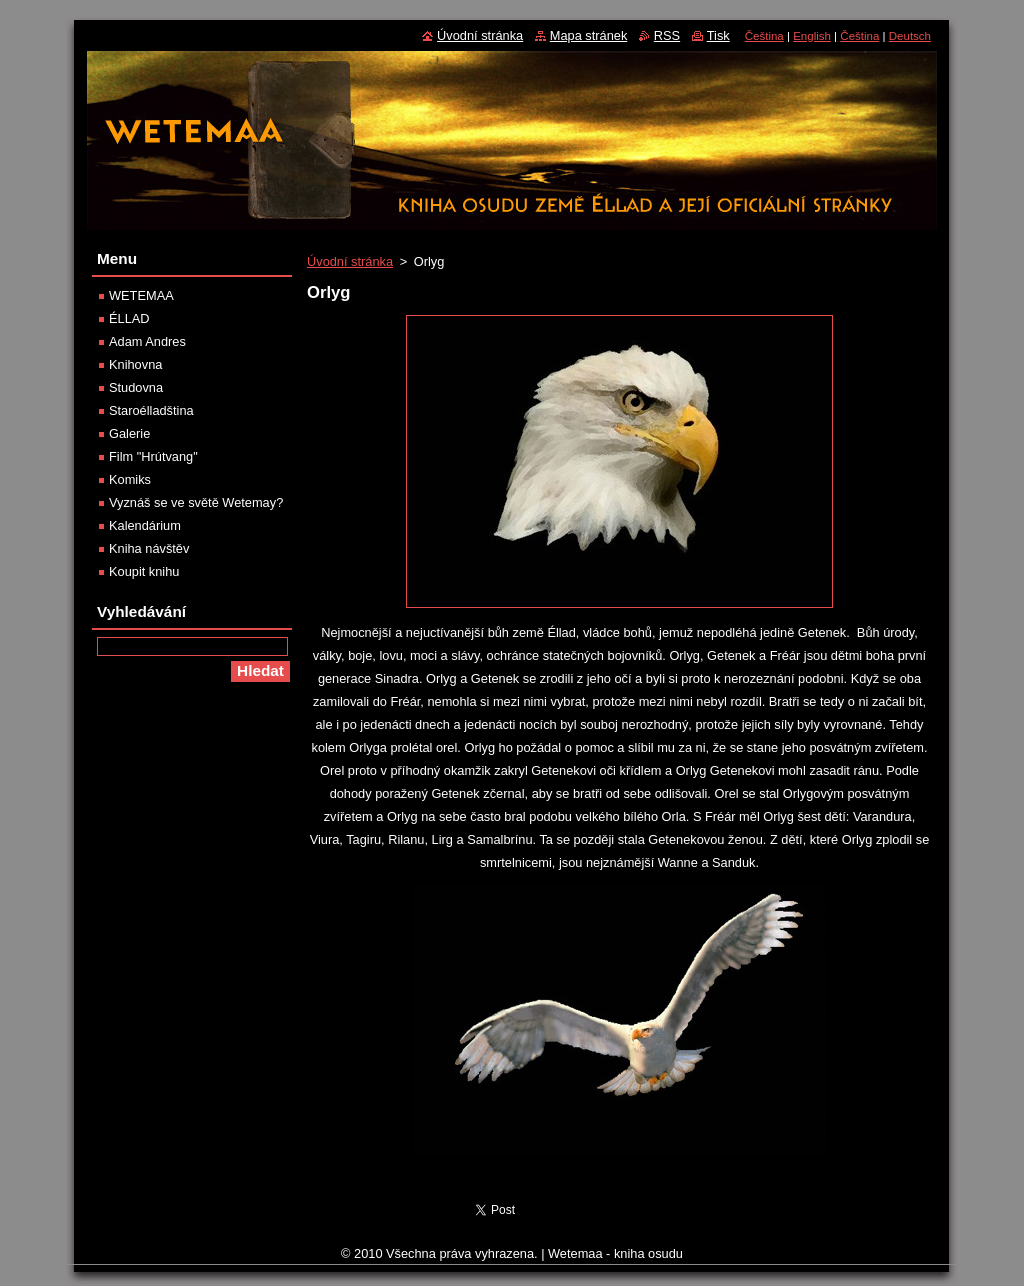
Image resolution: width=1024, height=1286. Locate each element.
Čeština (764, 36)
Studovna (136, 387)
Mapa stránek (589, 35)
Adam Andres (147, 341)
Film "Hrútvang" (153, 456)
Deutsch (910, 36)
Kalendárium (145, 525)
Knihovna (135, 364)
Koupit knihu (144, 571)
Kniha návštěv (149, 548)
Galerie (129, 433)
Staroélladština (151, 410)
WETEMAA (141, 295)
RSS (667, 35)
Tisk (718, 35)
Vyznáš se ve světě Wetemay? (196, 502)
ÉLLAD (129, 318)
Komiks (130, 479)
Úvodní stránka (350, 261)
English (812, 36)
